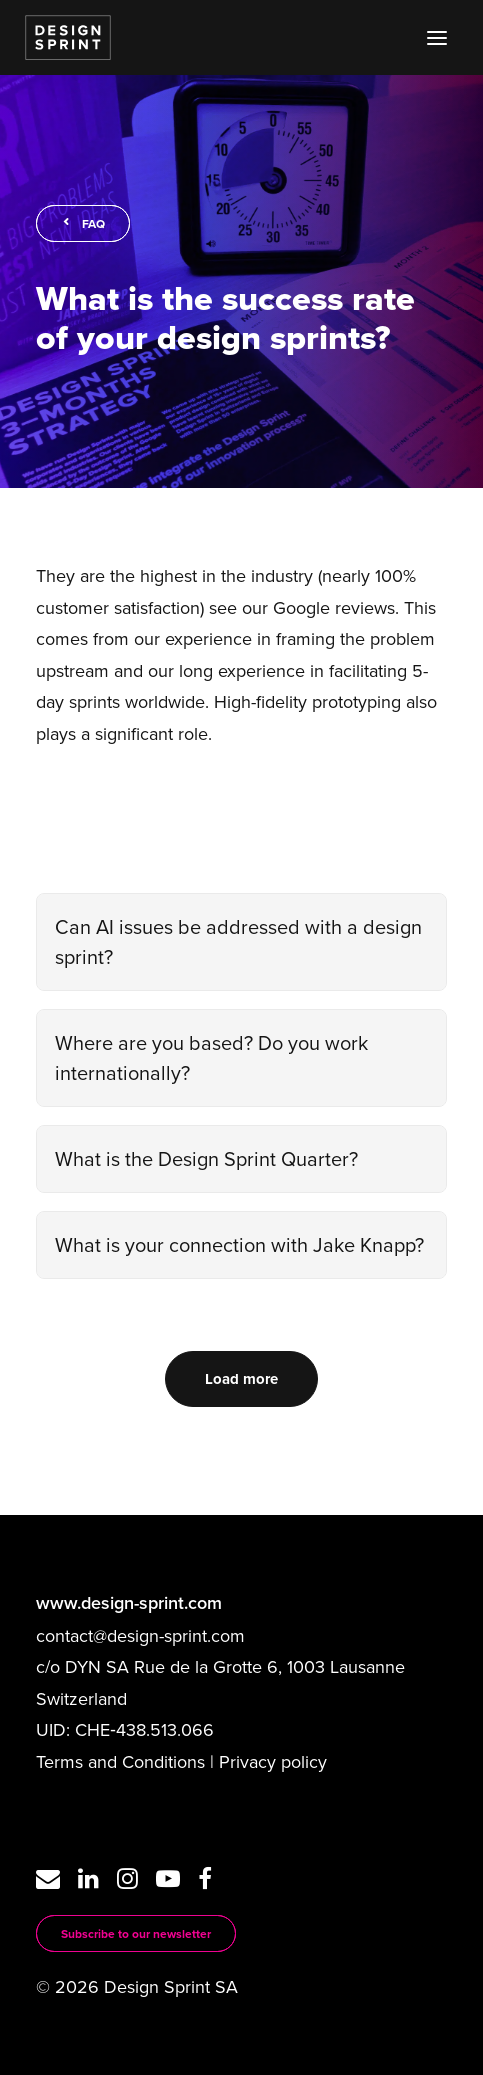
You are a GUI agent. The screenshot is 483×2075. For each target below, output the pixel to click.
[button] (437, 37)
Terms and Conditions (120, 1761)
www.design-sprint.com (129, 1603)
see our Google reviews (302, 607)
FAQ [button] (83, 223)
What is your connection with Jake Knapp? (239, 1244)
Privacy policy (273, 1761)
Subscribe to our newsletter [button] (136, 1933)
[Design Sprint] (68, 37)
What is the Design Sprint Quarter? (206, 1158)
